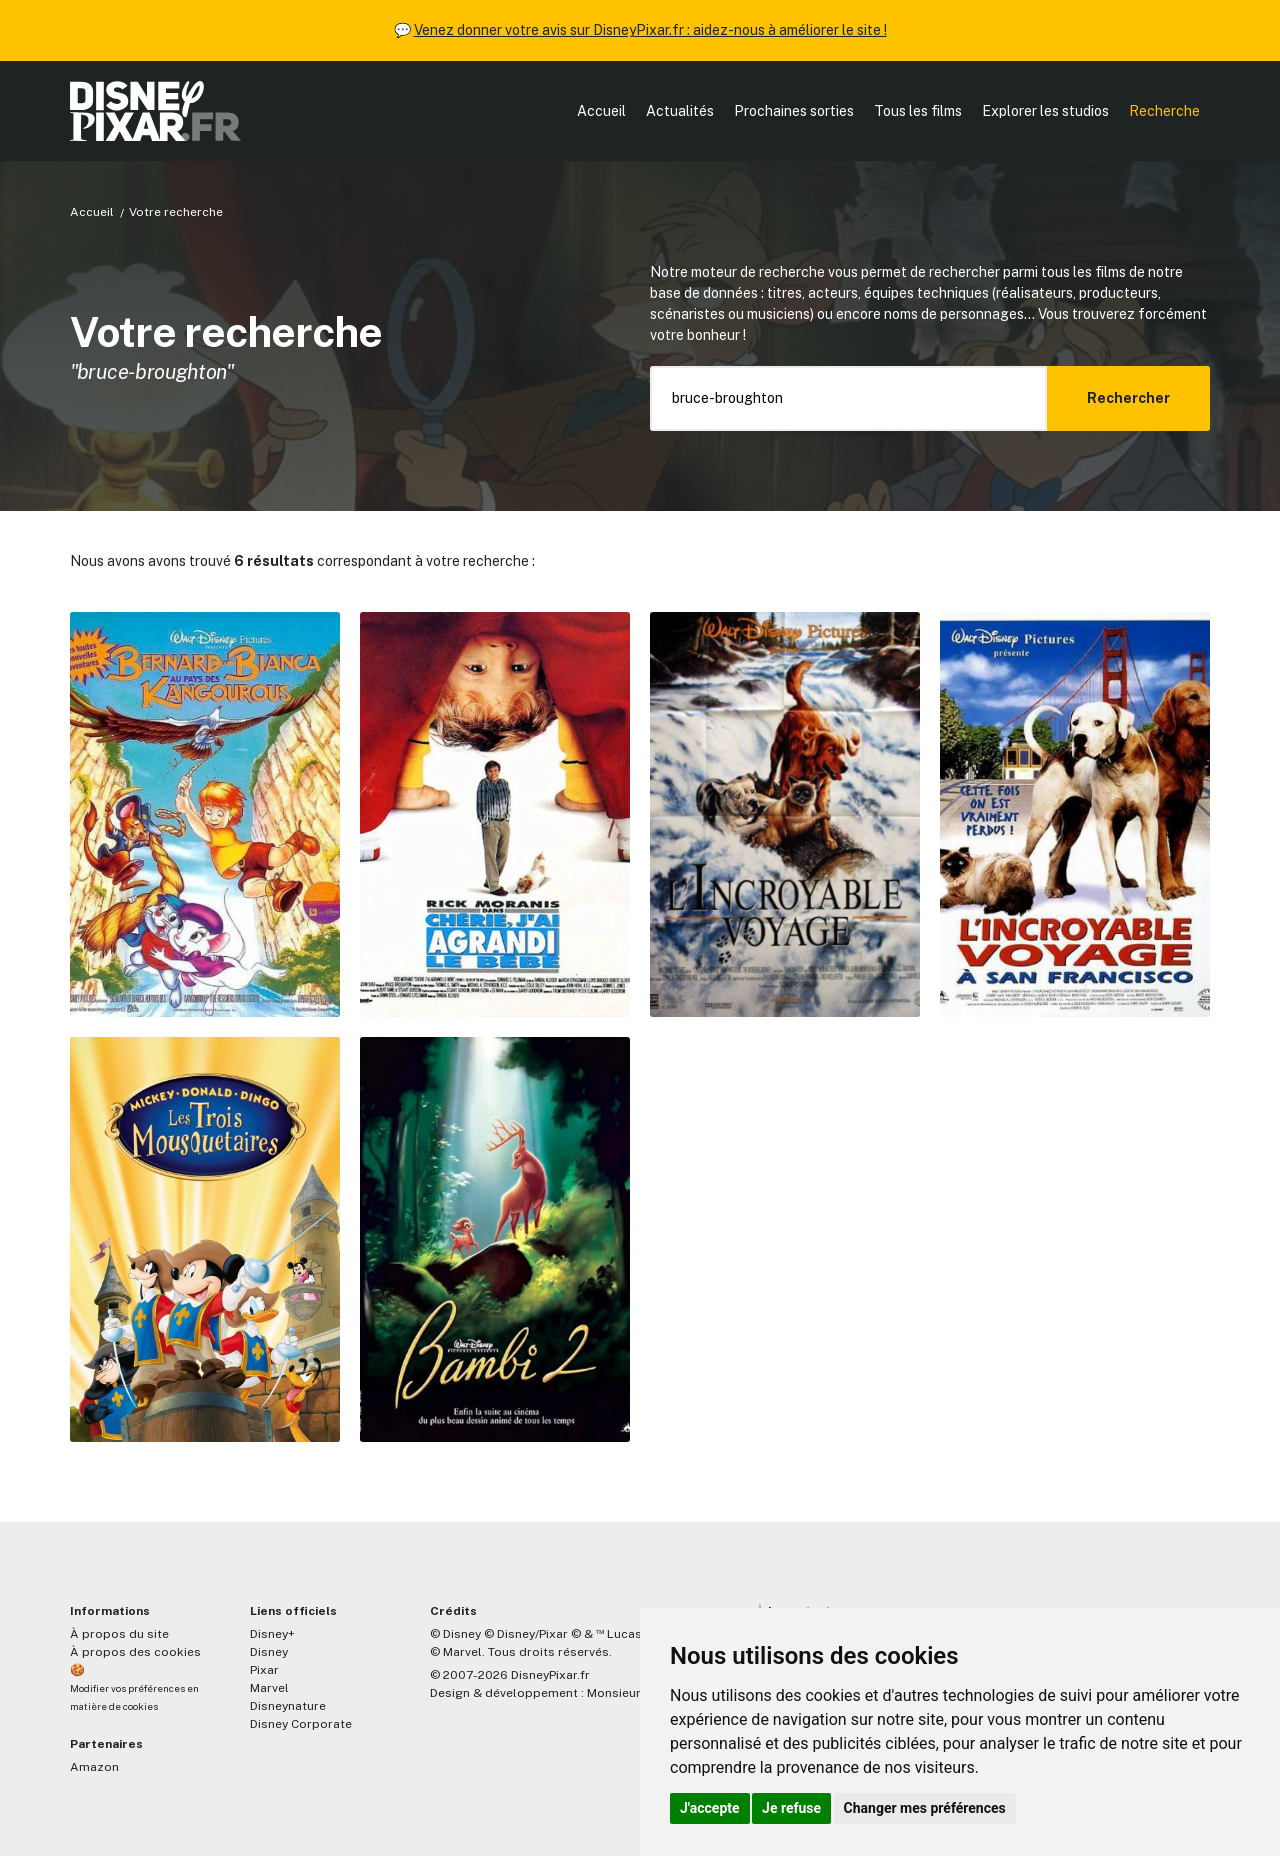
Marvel (269, 1688)
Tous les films (918, 111)
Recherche (1164, 111)
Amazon (94, 1767)
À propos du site (119, 1634)
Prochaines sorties (794, 111)
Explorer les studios (1045, 111)
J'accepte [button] (710, 1808)
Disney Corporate (301, 1724)
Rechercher (1128, 398)
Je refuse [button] (791, 1808)
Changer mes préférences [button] (925, 1808)
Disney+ (272, 1634)
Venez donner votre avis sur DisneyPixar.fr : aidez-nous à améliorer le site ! (650, 30)
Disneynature (288, 1706)
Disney (269, 1652)
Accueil (601, 111)
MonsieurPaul (626, 1693)
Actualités (680, 111)
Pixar (264, 1670)
